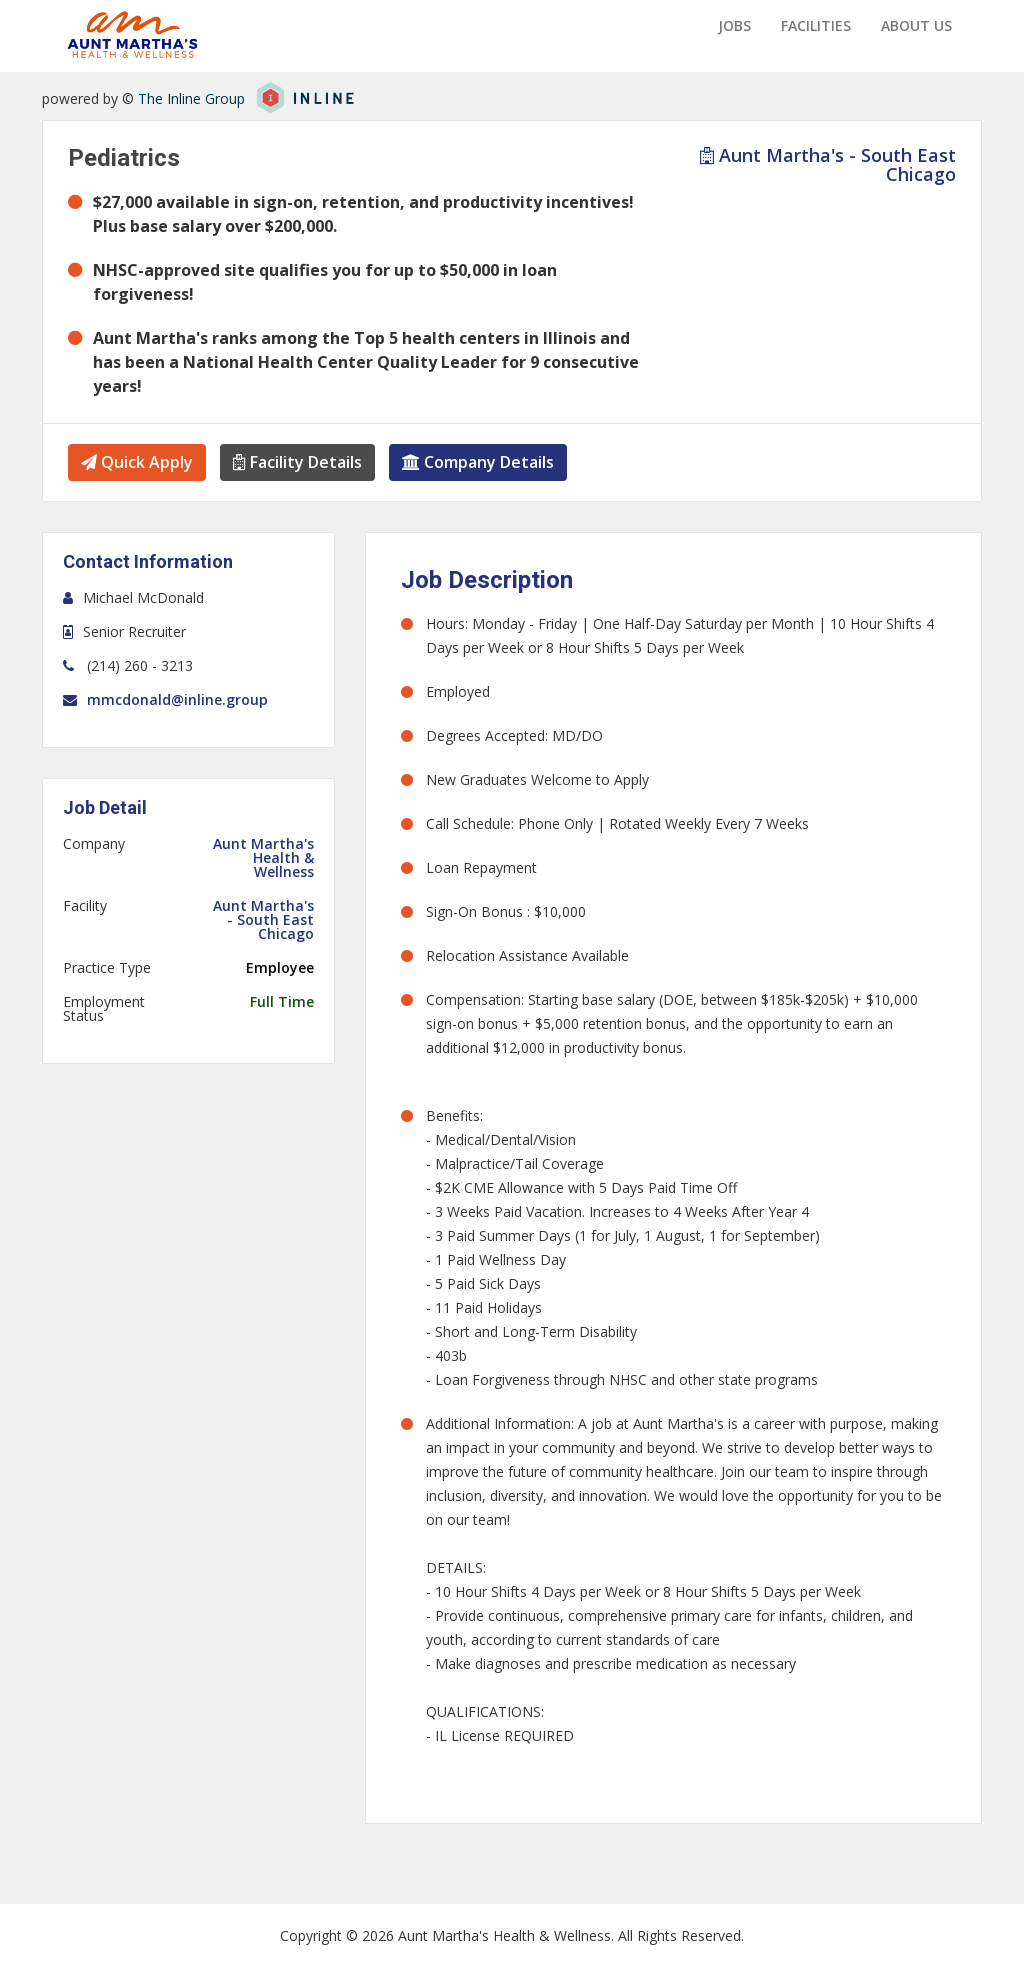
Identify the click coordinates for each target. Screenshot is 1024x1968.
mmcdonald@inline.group (177, 699)
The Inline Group (191, 98)
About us (916, 25)
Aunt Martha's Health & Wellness (263, 858)
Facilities (816, 25)
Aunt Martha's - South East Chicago (828, 164)
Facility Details (297, 462)
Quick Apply (137, 462)
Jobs (734, 25)
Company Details (478, 462)
